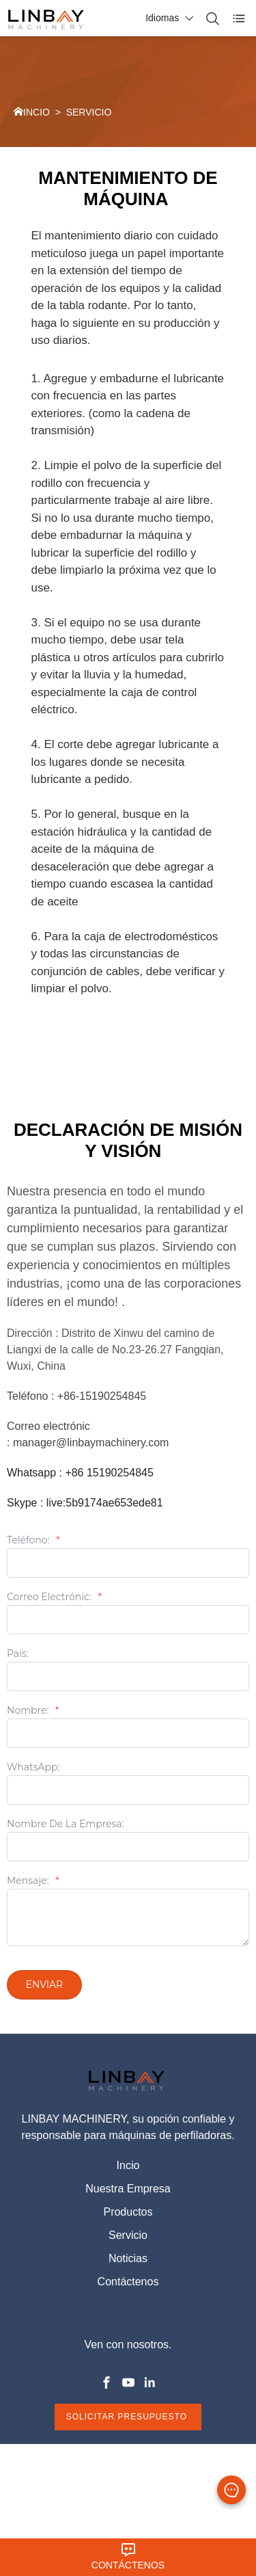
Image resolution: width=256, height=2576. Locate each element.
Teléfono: (33, 1540)
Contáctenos (128, 2281)
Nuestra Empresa (128, 2188)
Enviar (44, 1984)
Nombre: (33, 1710)
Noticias (128, 2258)
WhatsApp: (33, 1767)
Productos (127, 2212)
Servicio (128, 2235)
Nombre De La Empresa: (65, 1824)
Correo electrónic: (54, 1597)
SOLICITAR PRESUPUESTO (128, 2416)
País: (18, 1654)
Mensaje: (33, 1881)
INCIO (36, 112)
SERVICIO (89, 112)
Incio (128, 2165)
